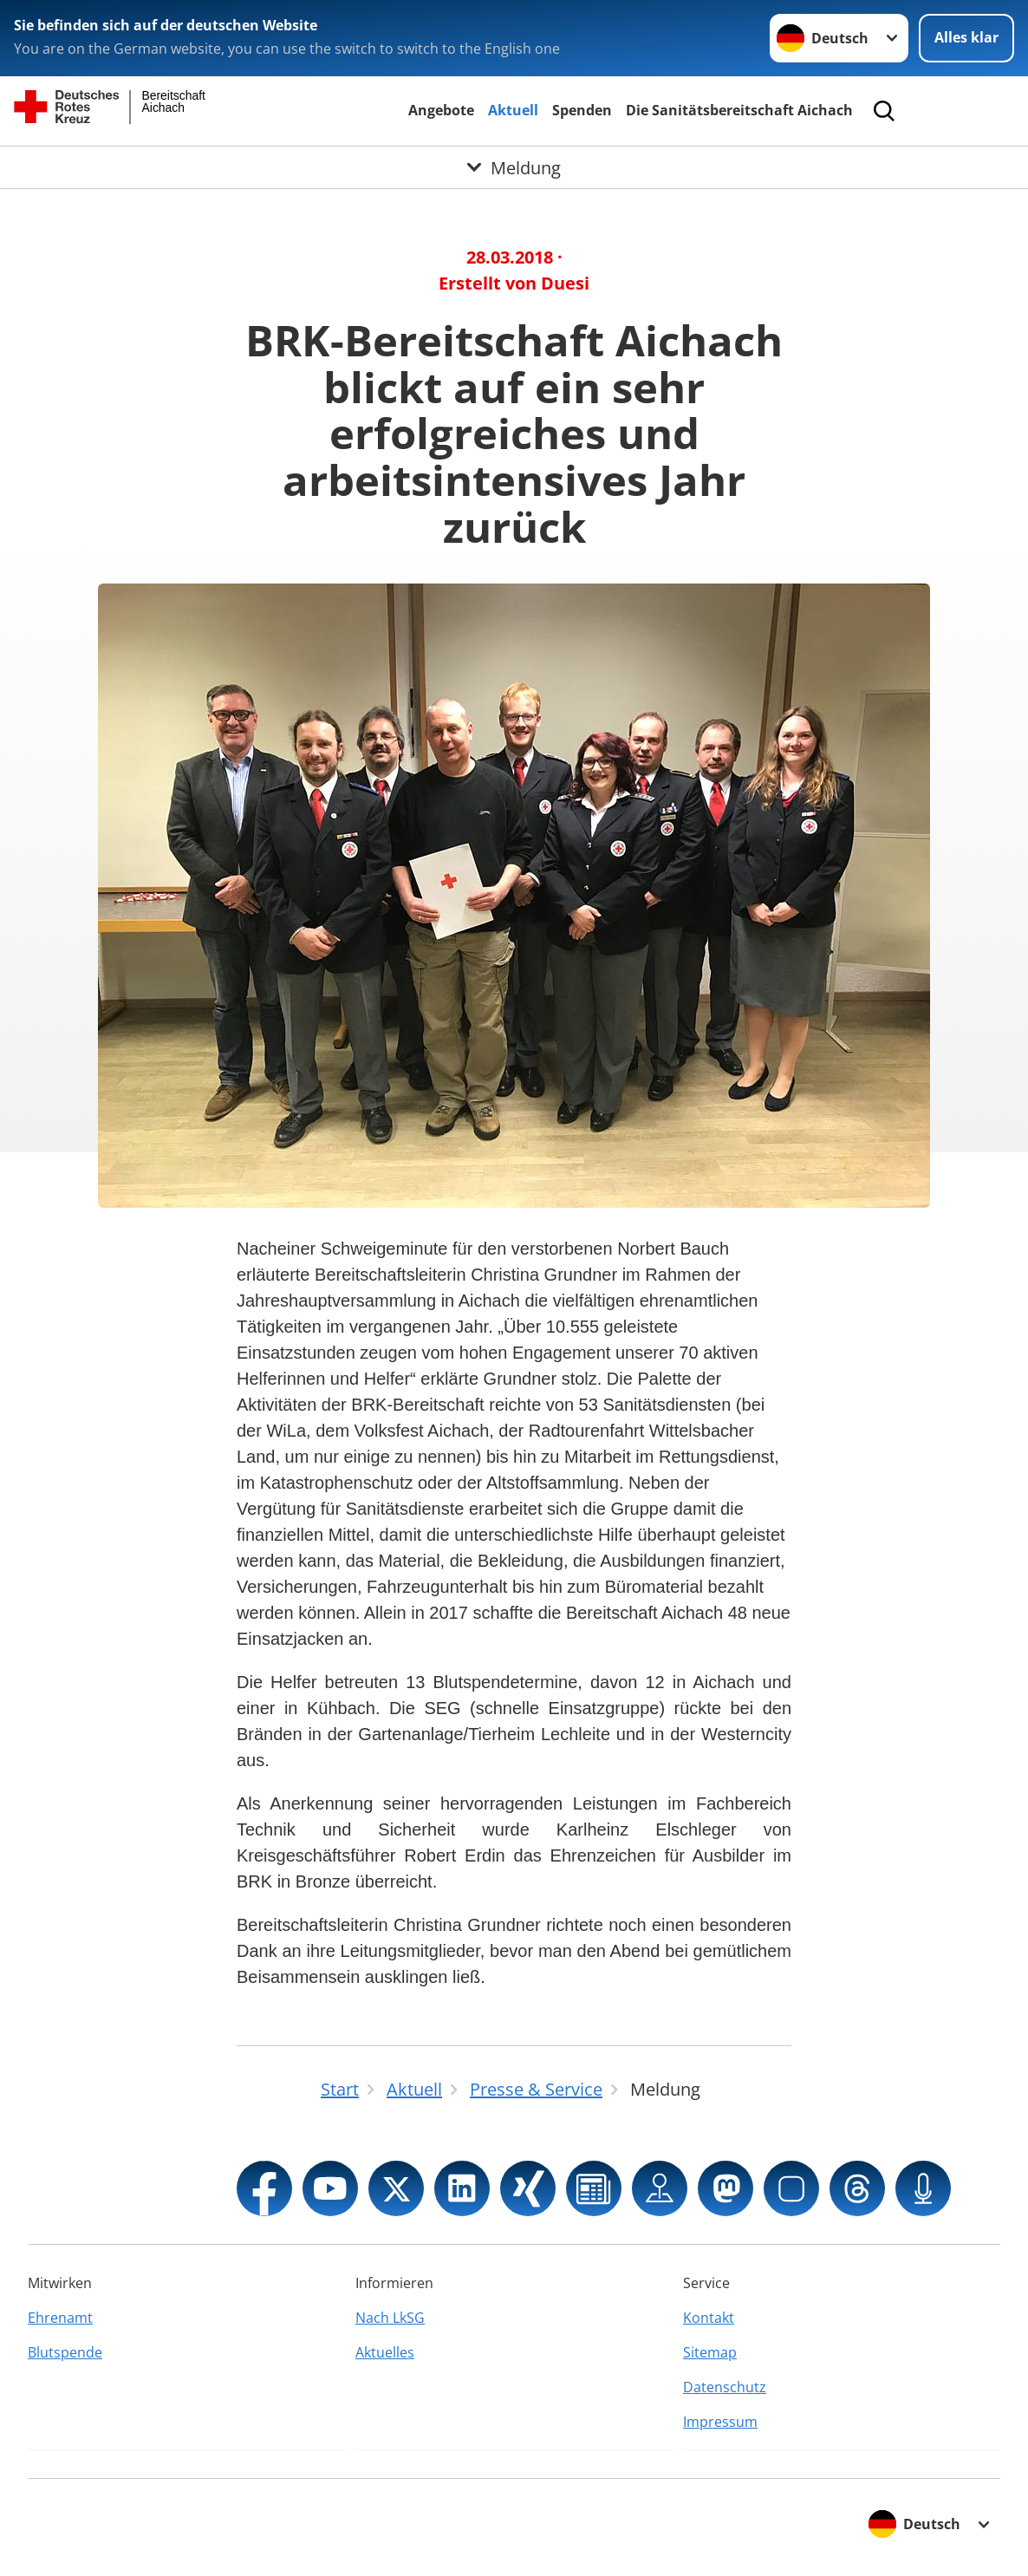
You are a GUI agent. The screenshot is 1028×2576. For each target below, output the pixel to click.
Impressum (720, 2421)
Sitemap (710, 2352)
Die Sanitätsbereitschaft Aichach (739, 110)
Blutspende (65, 2352)
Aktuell (513, 110)
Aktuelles (384, 2352)
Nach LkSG (390, 2317)
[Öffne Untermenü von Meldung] (514, 167)
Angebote (441, 110)
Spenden (582, 110)
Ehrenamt (60, 2317)
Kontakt (708, 2317)
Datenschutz (724, 2387)
